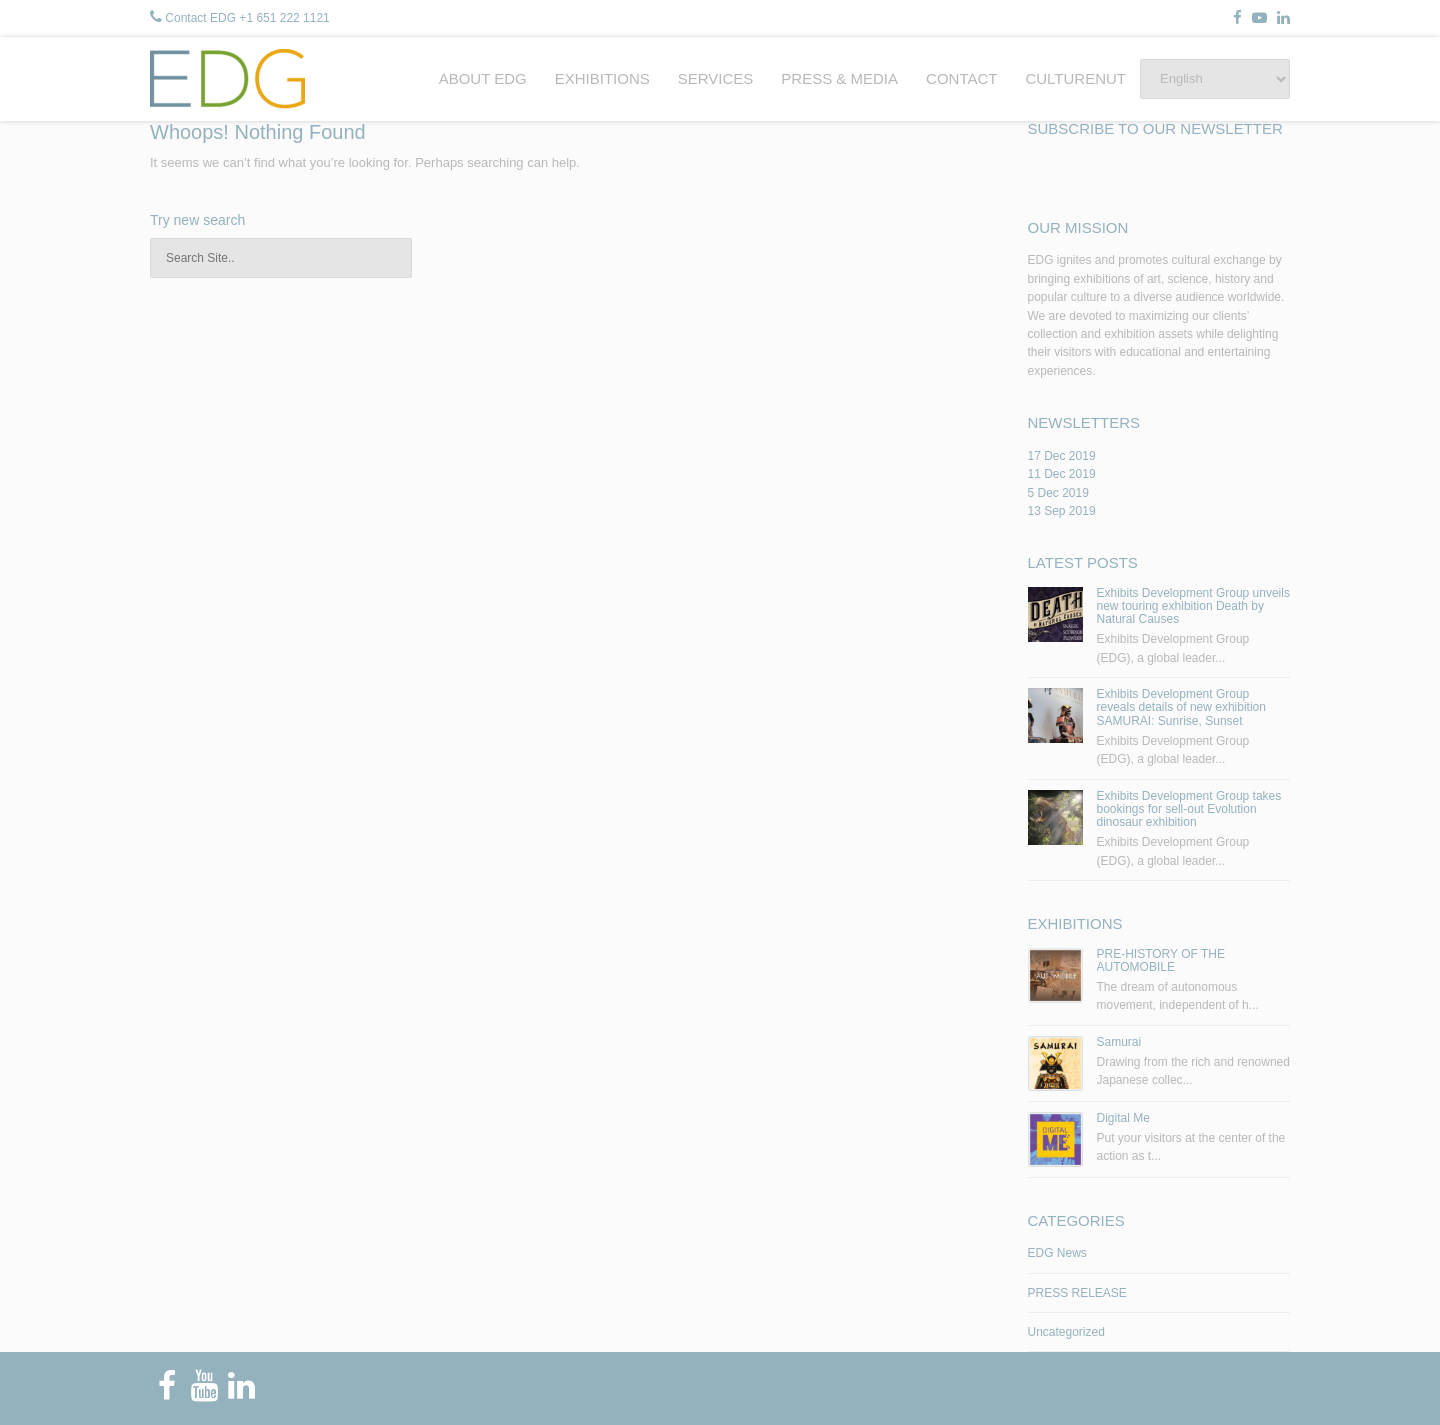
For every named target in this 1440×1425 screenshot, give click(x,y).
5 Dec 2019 (1058, 493)
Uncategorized (1066, 1332)
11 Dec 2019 (1062, 474)
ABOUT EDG (483, 78)
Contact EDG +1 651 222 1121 (247, 18)
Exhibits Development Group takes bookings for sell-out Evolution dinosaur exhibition (1189, 809)
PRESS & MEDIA (839, 78)
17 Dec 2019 (1062, 456)
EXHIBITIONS (602, 78)
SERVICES (716, 78)
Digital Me (1123, 1118)
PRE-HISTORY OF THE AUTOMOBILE (1161, 960)
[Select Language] (1215, 79)
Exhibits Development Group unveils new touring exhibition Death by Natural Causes (1193, 606)
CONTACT (961, 78)
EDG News (1057, 1253)
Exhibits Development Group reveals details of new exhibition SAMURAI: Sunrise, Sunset (1181, 707)
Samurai (1119, 1042)
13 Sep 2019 (1062, 511)
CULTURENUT (1075, 78)
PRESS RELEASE (1077, 1293)
